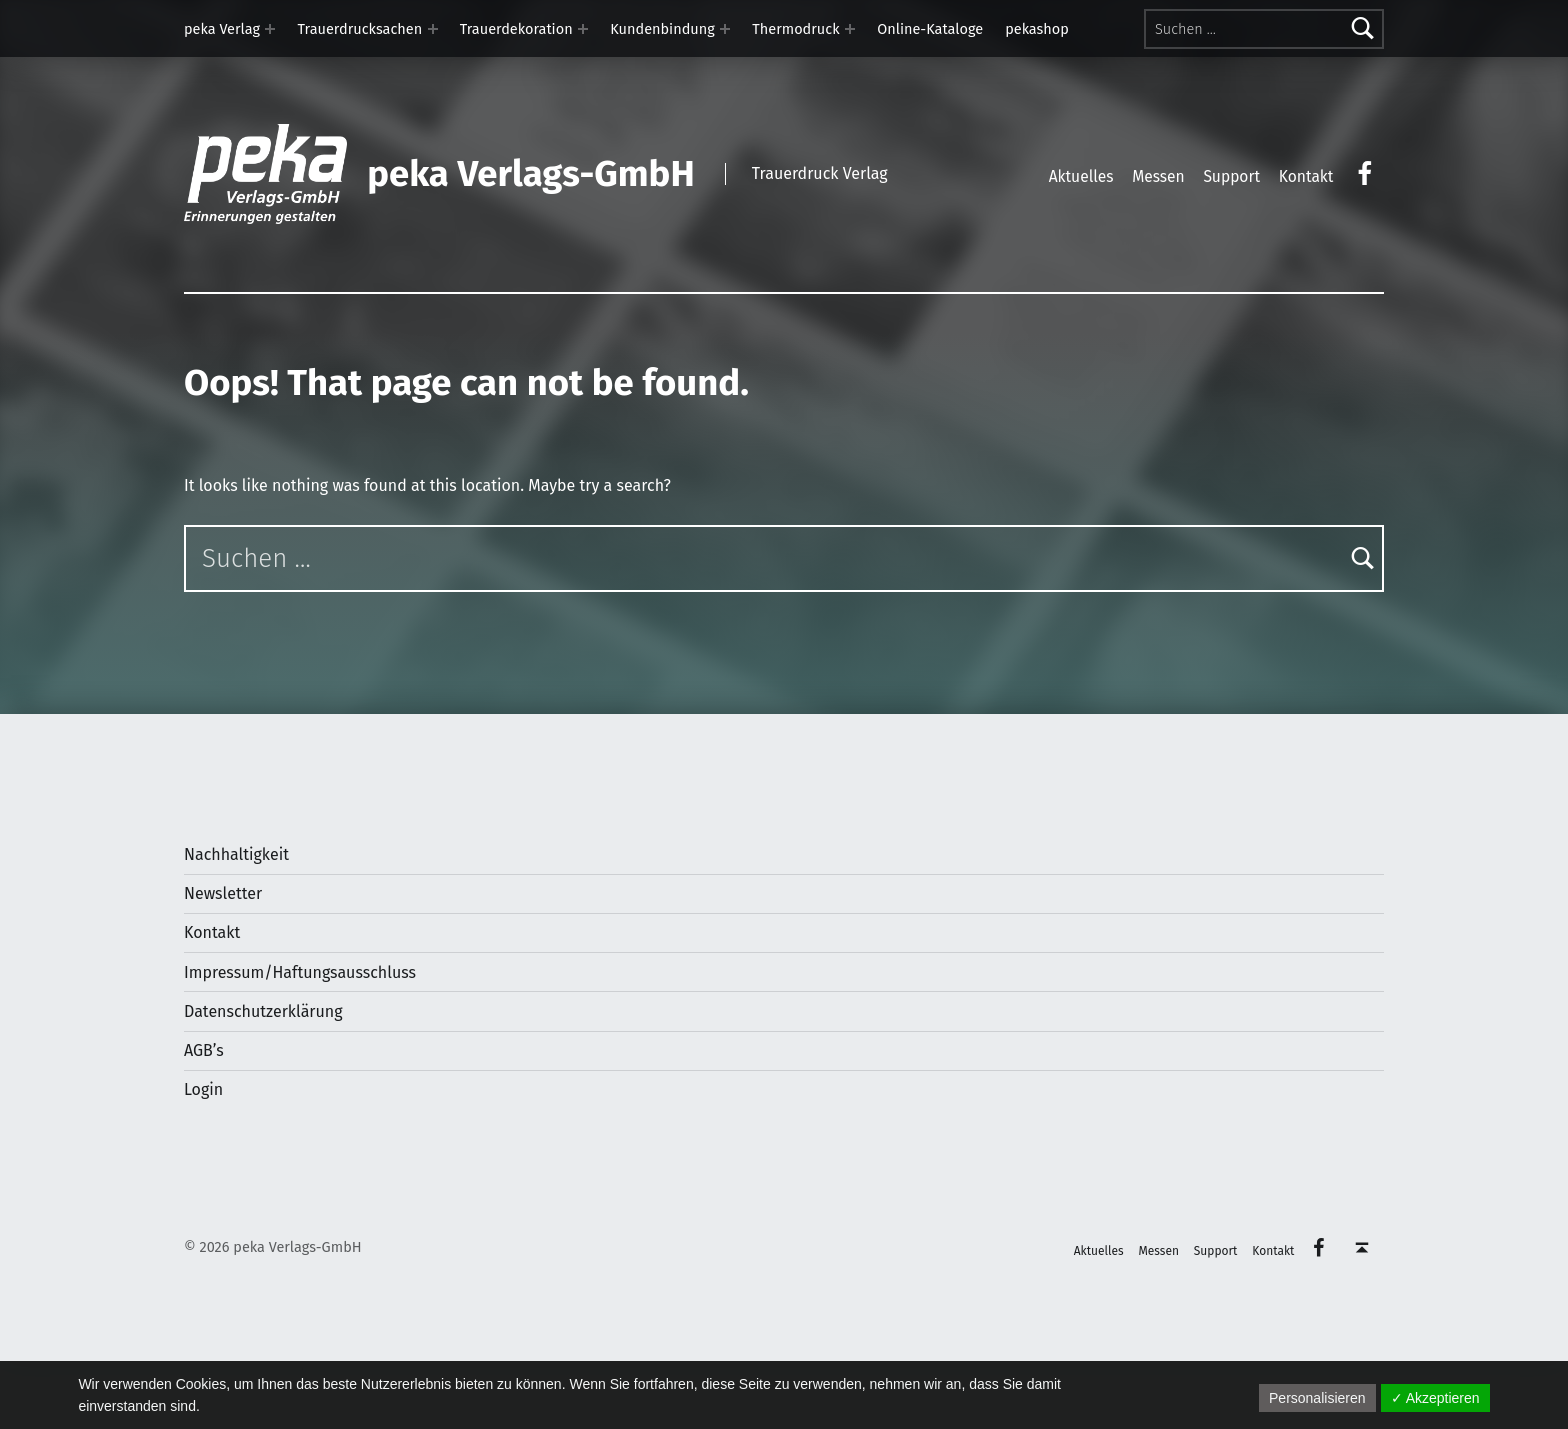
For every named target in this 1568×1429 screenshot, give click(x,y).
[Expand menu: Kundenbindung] (725, 29)
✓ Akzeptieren (1435, 1398)
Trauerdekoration (516, 29)
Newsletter (223, 893)
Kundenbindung (662, 29)
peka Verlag (222, 29)
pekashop (1037, 29)
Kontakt (212, 932)
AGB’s (204, 1050)
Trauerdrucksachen (360, 29)
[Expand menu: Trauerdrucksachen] (433, 29)
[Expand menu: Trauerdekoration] (583, 29)
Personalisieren (1317, 1398)
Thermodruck (795, 29)
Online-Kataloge (930, 29)
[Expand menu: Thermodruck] (850, 29)
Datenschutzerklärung (263, 1011)
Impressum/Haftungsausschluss (300, 972)
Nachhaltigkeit (236, 854)
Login (203, 1089)
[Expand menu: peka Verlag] (270, 29)
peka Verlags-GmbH (530, 174)
